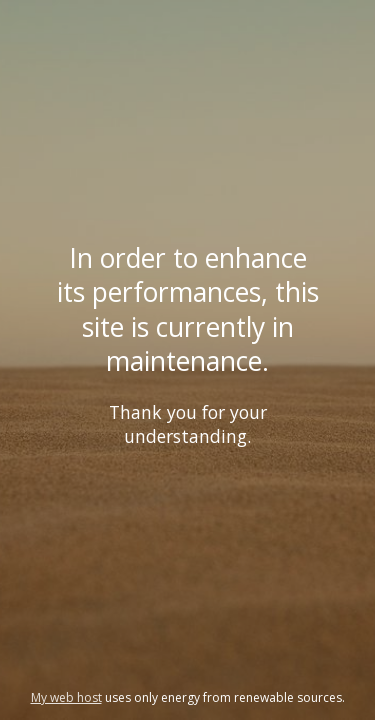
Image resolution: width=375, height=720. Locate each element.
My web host (66, 697)
